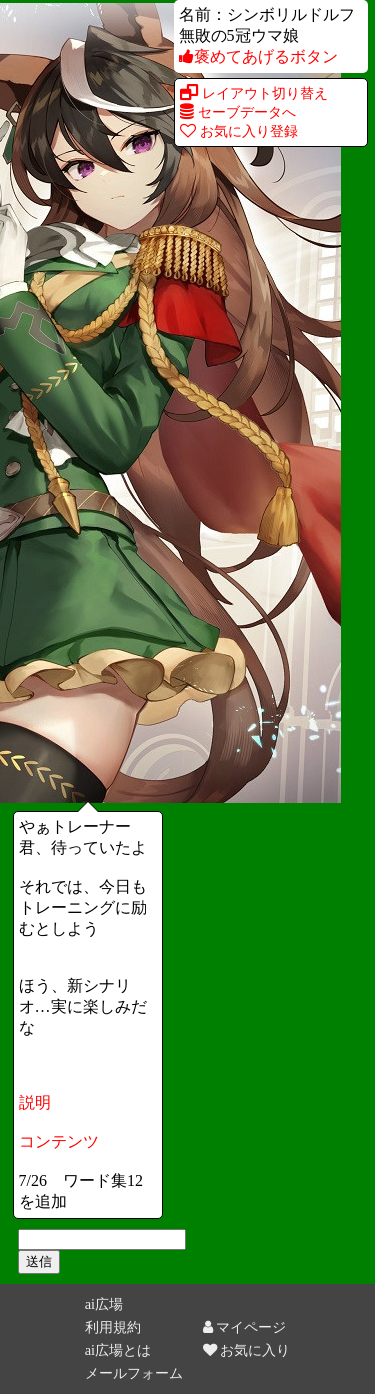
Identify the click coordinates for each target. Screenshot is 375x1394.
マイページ (245, 1327)
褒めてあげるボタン (258, 56)
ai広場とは (118, 1350)
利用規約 (113, 1327)
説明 (35, 1102)
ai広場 (104, 1304)
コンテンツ (59, 1141)
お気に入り (247, 1350)
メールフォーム (134, 1373)
